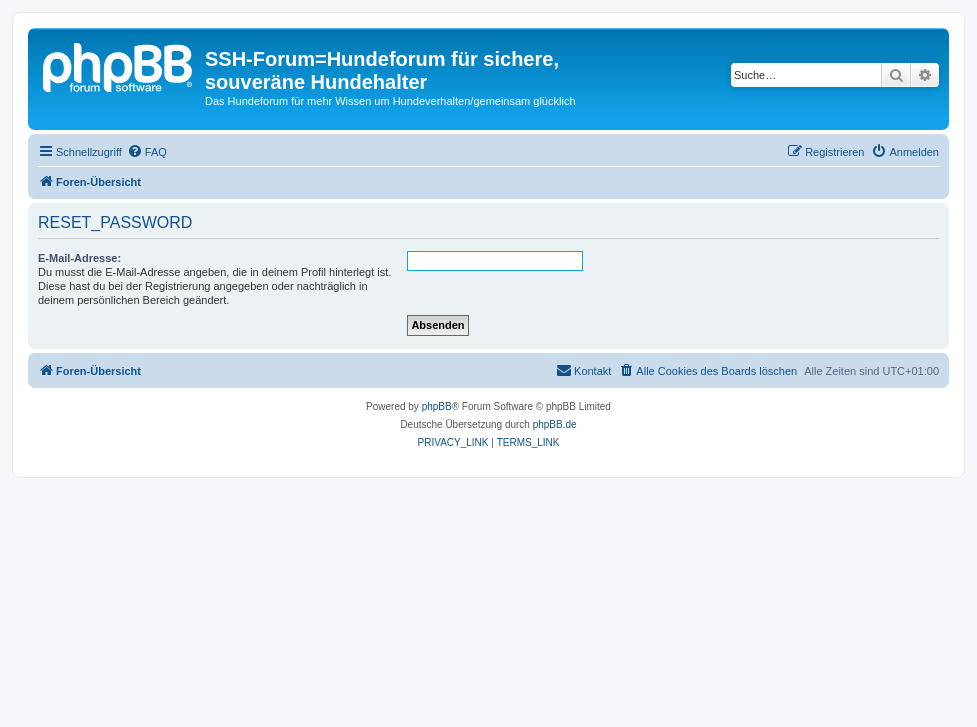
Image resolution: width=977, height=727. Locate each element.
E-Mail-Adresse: (79, 258)
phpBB (437, 406)
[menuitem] (147, 152)
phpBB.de (555, 424)
